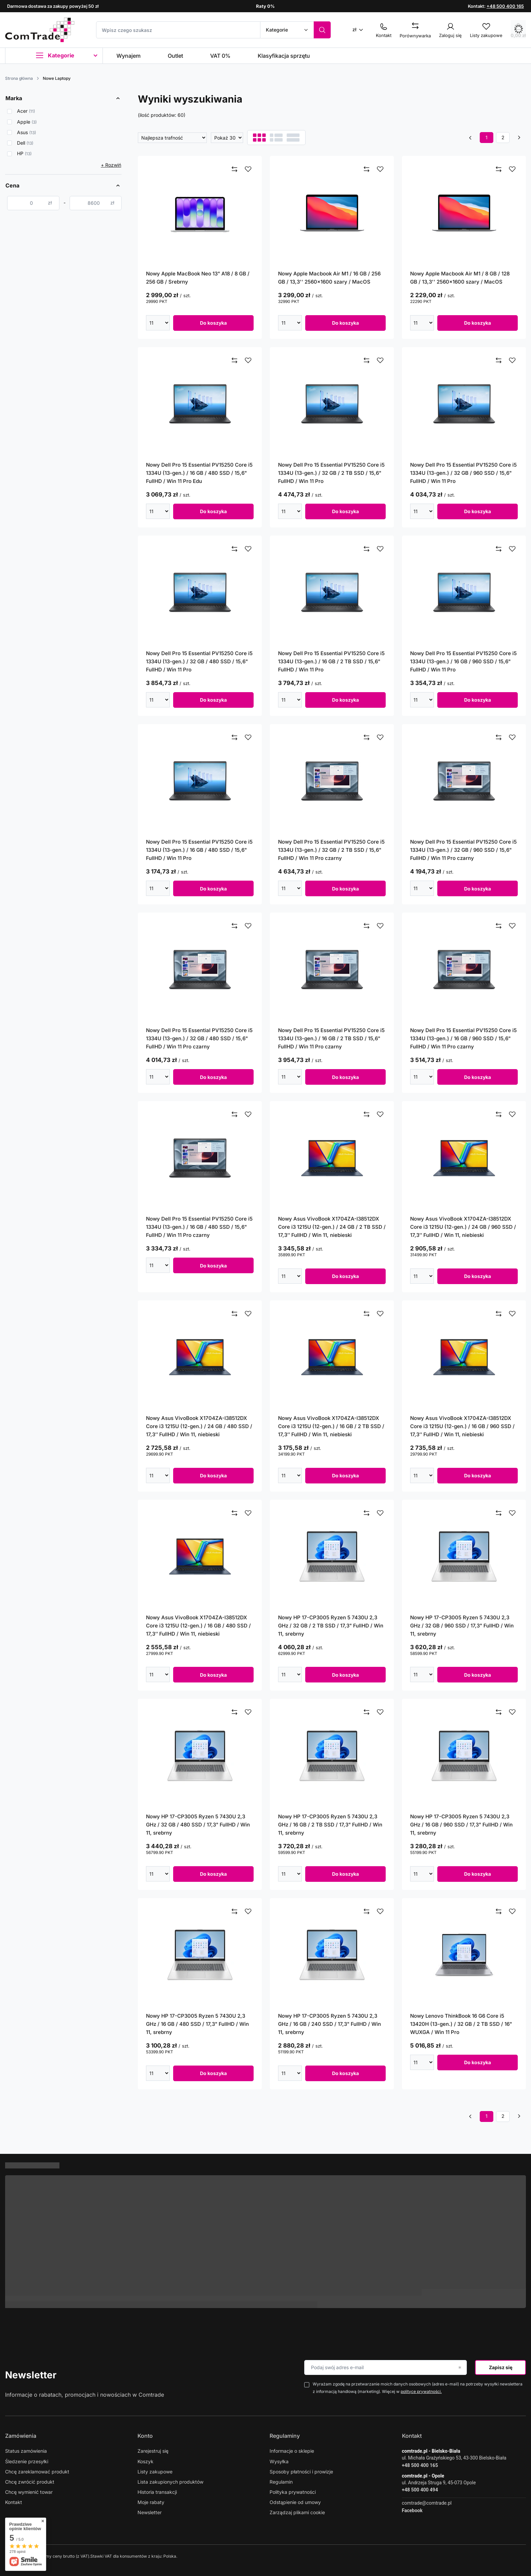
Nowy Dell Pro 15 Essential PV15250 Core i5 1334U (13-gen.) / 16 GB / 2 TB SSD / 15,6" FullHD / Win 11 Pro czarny (331, 1038)
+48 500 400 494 (420, 2489)
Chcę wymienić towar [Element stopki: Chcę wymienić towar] (29, 2492)
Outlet (175, 55)
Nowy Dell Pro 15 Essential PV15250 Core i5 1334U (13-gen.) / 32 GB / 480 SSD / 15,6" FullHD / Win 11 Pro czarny (199, 1038)
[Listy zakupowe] (486, 29)
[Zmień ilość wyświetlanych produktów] (227, 137)
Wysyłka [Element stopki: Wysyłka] (279, 2461)
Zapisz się (500, 2367)
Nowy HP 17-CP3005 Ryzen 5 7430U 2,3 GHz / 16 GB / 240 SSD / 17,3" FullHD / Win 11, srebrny (329, 2024)
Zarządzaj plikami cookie (297, 2512)
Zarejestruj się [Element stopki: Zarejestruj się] (153, 2451)
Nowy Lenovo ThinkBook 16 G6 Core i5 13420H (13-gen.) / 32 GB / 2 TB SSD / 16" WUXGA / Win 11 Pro (461, 2024)
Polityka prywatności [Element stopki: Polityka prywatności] (293, 2492)
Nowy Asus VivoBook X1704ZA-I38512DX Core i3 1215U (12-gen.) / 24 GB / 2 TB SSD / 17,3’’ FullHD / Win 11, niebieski (332, 1226)
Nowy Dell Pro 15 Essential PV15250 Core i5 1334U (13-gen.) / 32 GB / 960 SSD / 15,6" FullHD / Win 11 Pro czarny (463, 850)
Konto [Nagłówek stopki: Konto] (145, 2435)
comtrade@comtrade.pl (427, 2503)
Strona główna (19, 78)
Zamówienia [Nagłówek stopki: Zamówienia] (20, 2435)
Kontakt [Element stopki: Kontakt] (13, 2502)
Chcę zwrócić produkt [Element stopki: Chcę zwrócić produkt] (29, 2482)
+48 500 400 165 (505, 6)
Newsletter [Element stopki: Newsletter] (150, 2512)
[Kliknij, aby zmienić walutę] (360, 29)
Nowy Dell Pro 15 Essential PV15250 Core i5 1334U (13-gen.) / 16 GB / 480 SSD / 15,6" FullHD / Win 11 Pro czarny (199, 1226)
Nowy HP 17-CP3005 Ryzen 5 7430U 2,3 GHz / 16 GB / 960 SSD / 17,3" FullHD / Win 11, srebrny (461, 1824)
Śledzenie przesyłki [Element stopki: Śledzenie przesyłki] (26, 2461)
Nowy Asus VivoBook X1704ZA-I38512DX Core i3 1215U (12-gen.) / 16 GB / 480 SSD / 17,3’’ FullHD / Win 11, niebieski (198, 1625)
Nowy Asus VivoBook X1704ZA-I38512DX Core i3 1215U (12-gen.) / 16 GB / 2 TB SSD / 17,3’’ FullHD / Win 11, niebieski (331, 1426)
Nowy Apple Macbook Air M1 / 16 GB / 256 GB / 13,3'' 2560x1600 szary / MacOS (329, 277)
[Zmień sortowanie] (172, 137)
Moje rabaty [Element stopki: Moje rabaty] (151, 2502)
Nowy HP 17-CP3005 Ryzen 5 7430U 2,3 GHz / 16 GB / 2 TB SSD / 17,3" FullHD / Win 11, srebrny (330, 1824)
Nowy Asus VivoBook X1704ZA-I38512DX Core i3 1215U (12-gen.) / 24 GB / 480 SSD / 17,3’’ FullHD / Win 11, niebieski (199, 1426)
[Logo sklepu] (39, 30)
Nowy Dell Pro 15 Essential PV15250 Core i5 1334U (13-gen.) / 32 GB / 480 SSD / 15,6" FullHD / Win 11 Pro (199, 661)
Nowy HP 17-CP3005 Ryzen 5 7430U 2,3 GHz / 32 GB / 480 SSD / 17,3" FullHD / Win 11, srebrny (198, 1824)
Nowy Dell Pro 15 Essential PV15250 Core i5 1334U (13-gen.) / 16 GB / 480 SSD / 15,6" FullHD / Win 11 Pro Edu (199, 473)
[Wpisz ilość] (155, 322)
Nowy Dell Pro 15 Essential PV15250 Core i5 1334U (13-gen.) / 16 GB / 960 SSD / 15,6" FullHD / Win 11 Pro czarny (463, 1038)
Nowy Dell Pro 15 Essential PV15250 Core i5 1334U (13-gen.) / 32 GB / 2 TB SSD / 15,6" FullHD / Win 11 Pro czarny (331, 850)
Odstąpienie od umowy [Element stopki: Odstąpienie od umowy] (295, 2502)
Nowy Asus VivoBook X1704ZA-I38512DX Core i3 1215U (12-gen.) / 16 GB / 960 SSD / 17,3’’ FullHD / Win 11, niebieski (462, 1426)
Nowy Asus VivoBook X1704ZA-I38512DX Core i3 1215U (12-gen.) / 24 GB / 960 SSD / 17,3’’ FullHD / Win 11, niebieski (463, 1226)
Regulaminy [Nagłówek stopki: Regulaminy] (285, 2435)
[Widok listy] (276, 137)
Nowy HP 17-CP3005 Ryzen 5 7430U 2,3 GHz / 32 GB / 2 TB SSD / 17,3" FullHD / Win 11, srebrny (330, 1625)
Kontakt (412, 2435)
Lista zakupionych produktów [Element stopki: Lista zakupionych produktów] (170, 2482)
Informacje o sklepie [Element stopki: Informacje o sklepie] (292, 2451)
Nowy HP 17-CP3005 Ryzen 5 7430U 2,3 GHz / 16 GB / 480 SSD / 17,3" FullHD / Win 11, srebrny (197, 2024)
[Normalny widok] (259, 137)
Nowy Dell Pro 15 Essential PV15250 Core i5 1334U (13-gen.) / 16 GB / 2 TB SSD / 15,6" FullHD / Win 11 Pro (331, 661)
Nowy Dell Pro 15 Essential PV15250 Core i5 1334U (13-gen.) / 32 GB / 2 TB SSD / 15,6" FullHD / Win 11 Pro (331, 473)
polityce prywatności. (421, 2391)
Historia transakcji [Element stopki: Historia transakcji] (157, 2492)
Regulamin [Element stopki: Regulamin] (281, 2482)
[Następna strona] (519, 137)
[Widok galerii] (293, 137)
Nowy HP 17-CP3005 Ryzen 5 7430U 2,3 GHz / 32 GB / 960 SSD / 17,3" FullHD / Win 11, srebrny (462, 1625)
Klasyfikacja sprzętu (284, 55)
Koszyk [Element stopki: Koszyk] (145, 2461)
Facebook (412, 2510)
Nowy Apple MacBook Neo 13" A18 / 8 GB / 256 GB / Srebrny (198, 277)
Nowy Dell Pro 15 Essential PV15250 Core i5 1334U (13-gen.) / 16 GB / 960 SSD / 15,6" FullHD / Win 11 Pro (463, 661)
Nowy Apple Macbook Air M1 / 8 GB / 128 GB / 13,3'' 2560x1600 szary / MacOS (460, 277)
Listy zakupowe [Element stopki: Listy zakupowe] (155, 2471)
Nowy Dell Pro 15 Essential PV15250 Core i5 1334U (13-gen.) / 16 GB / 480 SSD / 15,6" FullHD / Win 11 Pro (199, 850)
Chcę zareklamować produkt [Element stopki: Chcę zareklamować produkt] (37, 2471)
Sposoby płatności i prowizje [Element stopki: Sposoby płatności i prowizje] (301, 2471)
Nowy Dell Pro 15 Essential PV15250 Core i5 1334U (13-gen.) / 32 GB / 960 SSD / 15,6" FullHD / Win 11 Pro (463, 473)
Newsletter (30, 2375)
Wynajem (128, 55)
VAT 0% (220, 55)
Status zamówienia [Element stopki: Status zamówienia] (26, 2451)
